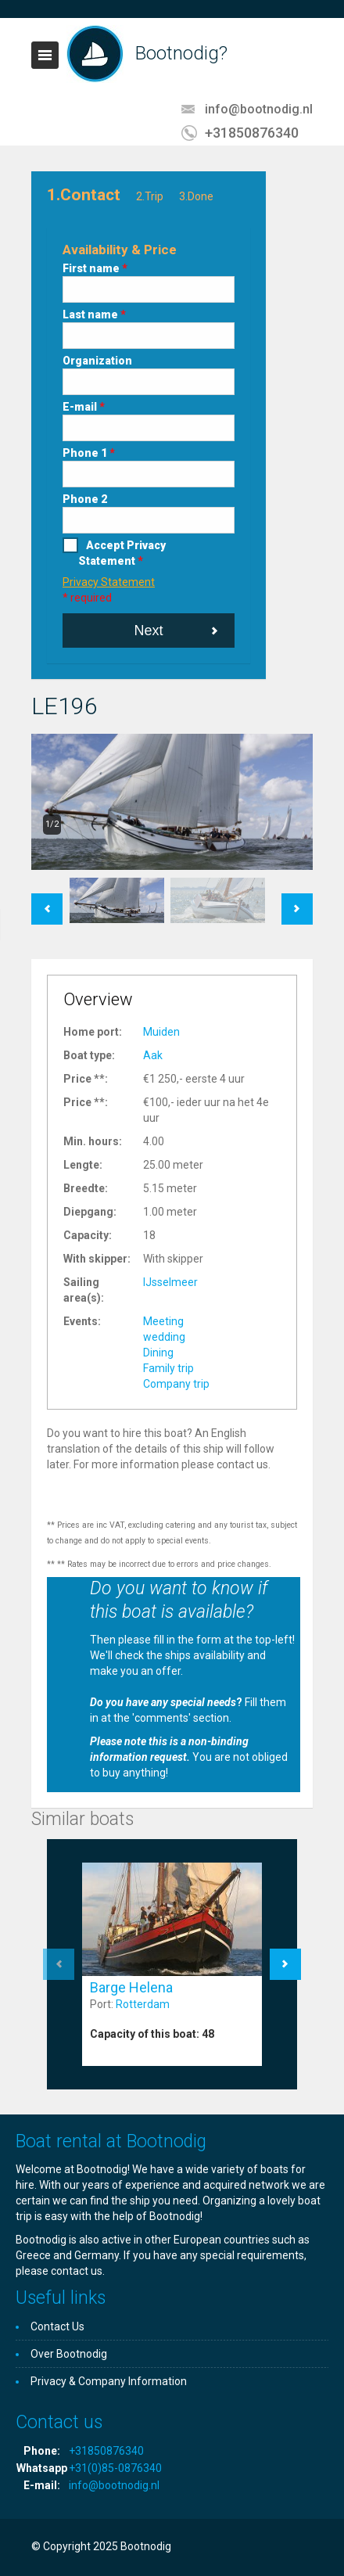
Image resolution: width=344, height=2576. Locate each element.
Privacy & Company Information (108, 2381)
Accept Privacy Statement (122, 553)
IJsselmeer (170, 1282)
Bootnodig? (181, 53)
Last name (94, 314)
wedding (164, 1337)
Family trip (168, 1368)
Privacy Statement (109, 582)
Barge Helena (131, 1987)
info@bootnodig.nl (259, 109)
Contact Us (57, 2326)
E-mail (84, 407)
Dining (158, 1352)
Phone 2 (85, 499)
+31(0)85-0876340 (115, 2468)
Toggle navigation (45, 55)
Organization (97, 360)
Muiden (161, 1032)
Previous (47, 901)
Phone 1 (89, 453)
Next (148, 630)
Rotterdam (143, 2004)
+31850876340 (252, 132)
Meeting (163, 1321)
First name (95, 268)
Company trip (176, 1384)
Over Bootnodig (68, 2354)
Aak (153, 1055)
